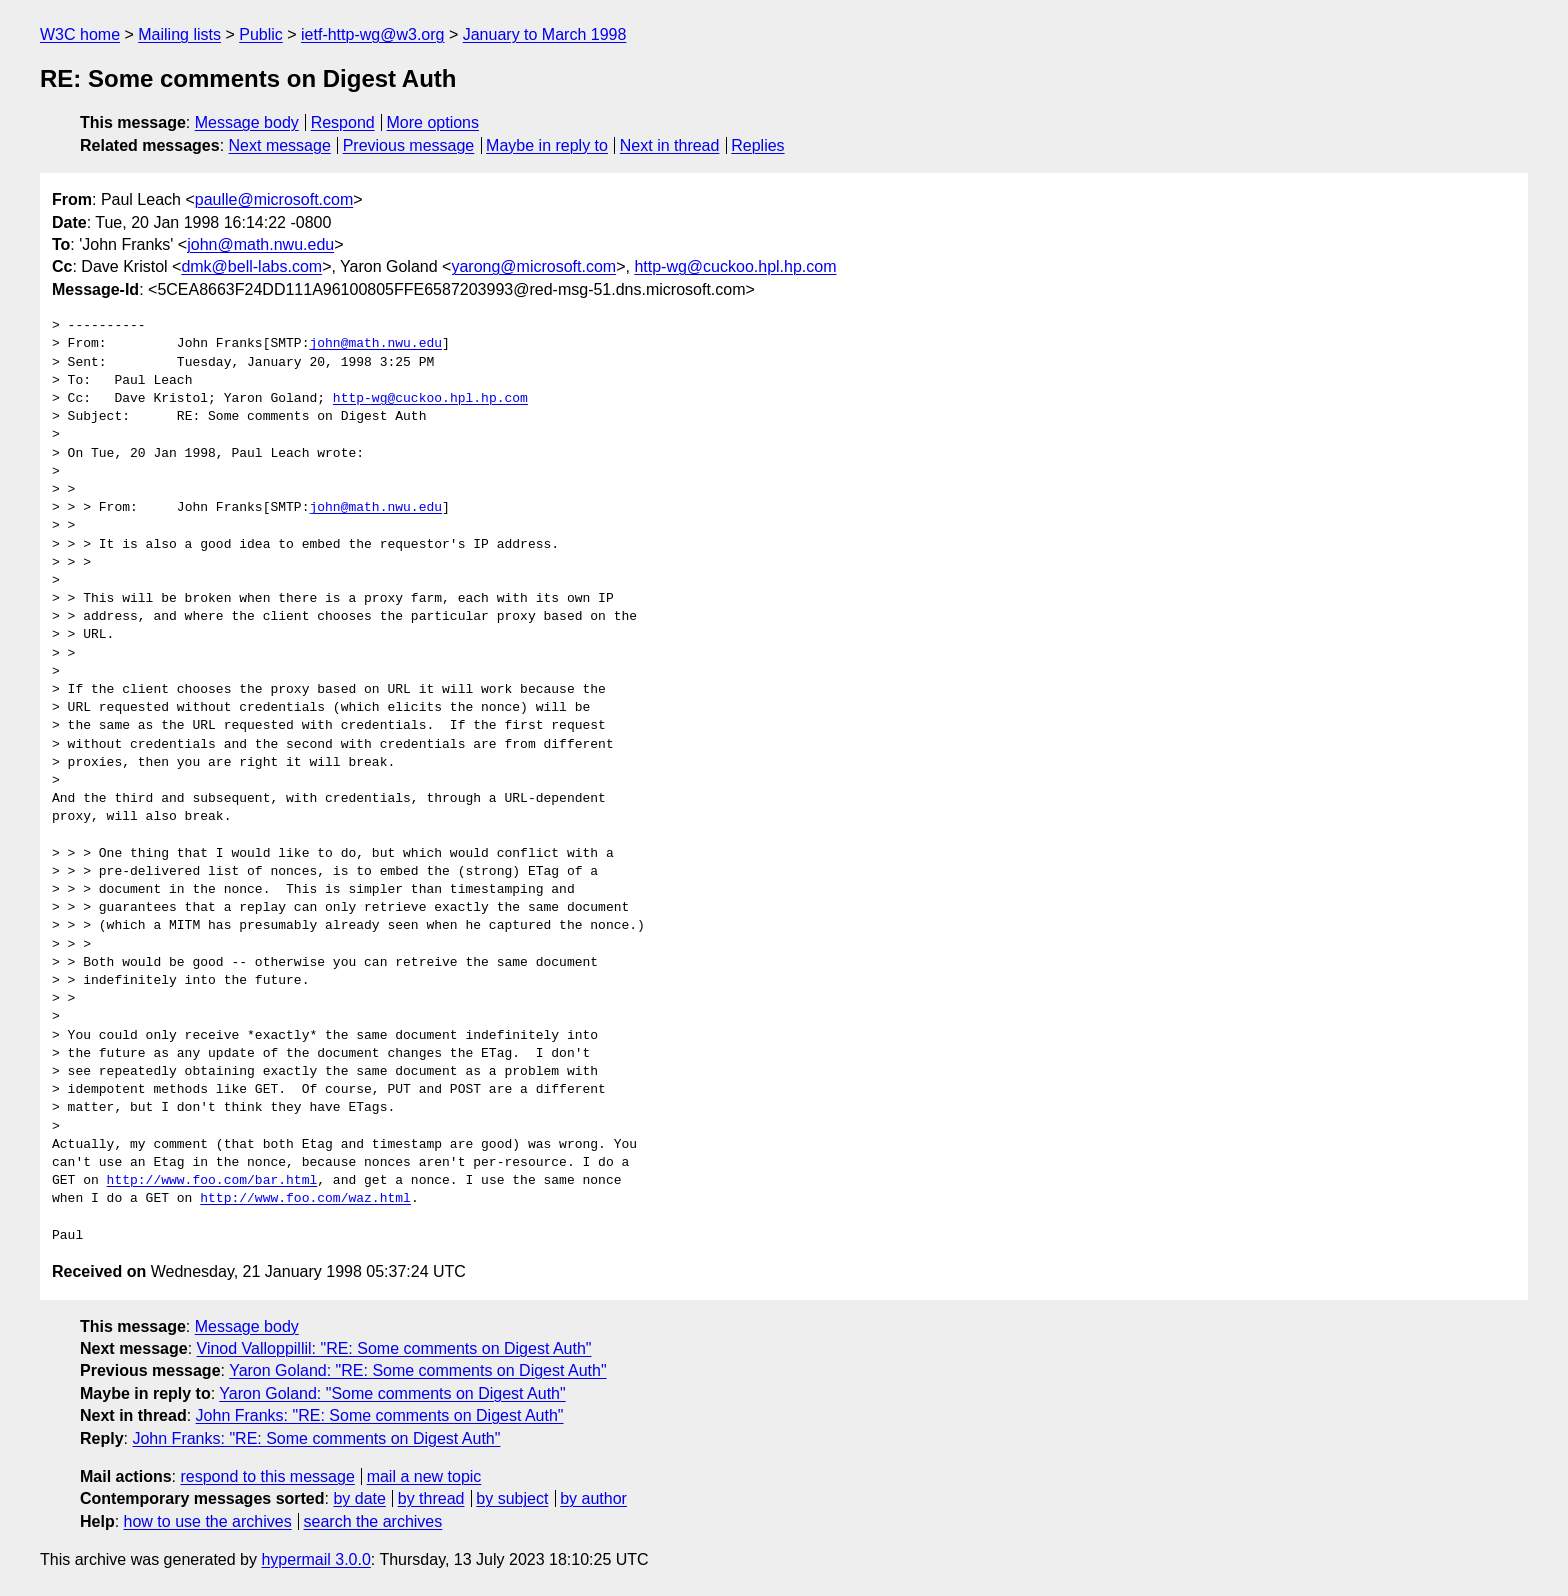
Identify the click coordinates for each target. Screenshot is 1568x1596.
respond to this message (267, 1476)
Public (261, 34)
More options (433, 122)
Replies (757, 145)
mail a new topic (424, 1476)
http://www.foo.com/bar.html (212, 1181)
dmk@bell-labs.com (251, 266)
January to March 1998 (545, 34)
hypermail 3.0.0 (315, 1559)
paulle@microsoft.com (274, 199)
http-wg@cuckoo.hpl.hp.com (735, 266)
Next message (280, 145)
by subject (512, 1498)
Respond (343, 122)
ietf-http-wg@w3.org (372, 34)
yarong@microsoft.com (533, 266)
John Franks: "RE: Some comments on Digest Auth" (380, 1415)
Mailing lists (179, 34)
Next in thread (670, 145)
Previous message (409, 145)
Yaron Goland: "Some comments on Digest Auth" (392, 1393)
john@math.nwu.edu (260, 244)
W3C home (80, 34)
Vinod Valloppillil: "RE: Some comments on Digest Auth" (394, 1348)
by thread (431, 1498)
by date (359, 1498)
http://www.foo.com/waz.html (305, 1199)
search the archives (373, 1521)
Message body (247, 122)
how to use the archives (208, 1521)
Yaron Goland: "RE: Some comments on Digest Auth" (417, 1370)
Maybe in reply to (547, 145)
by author (593, 1498)
